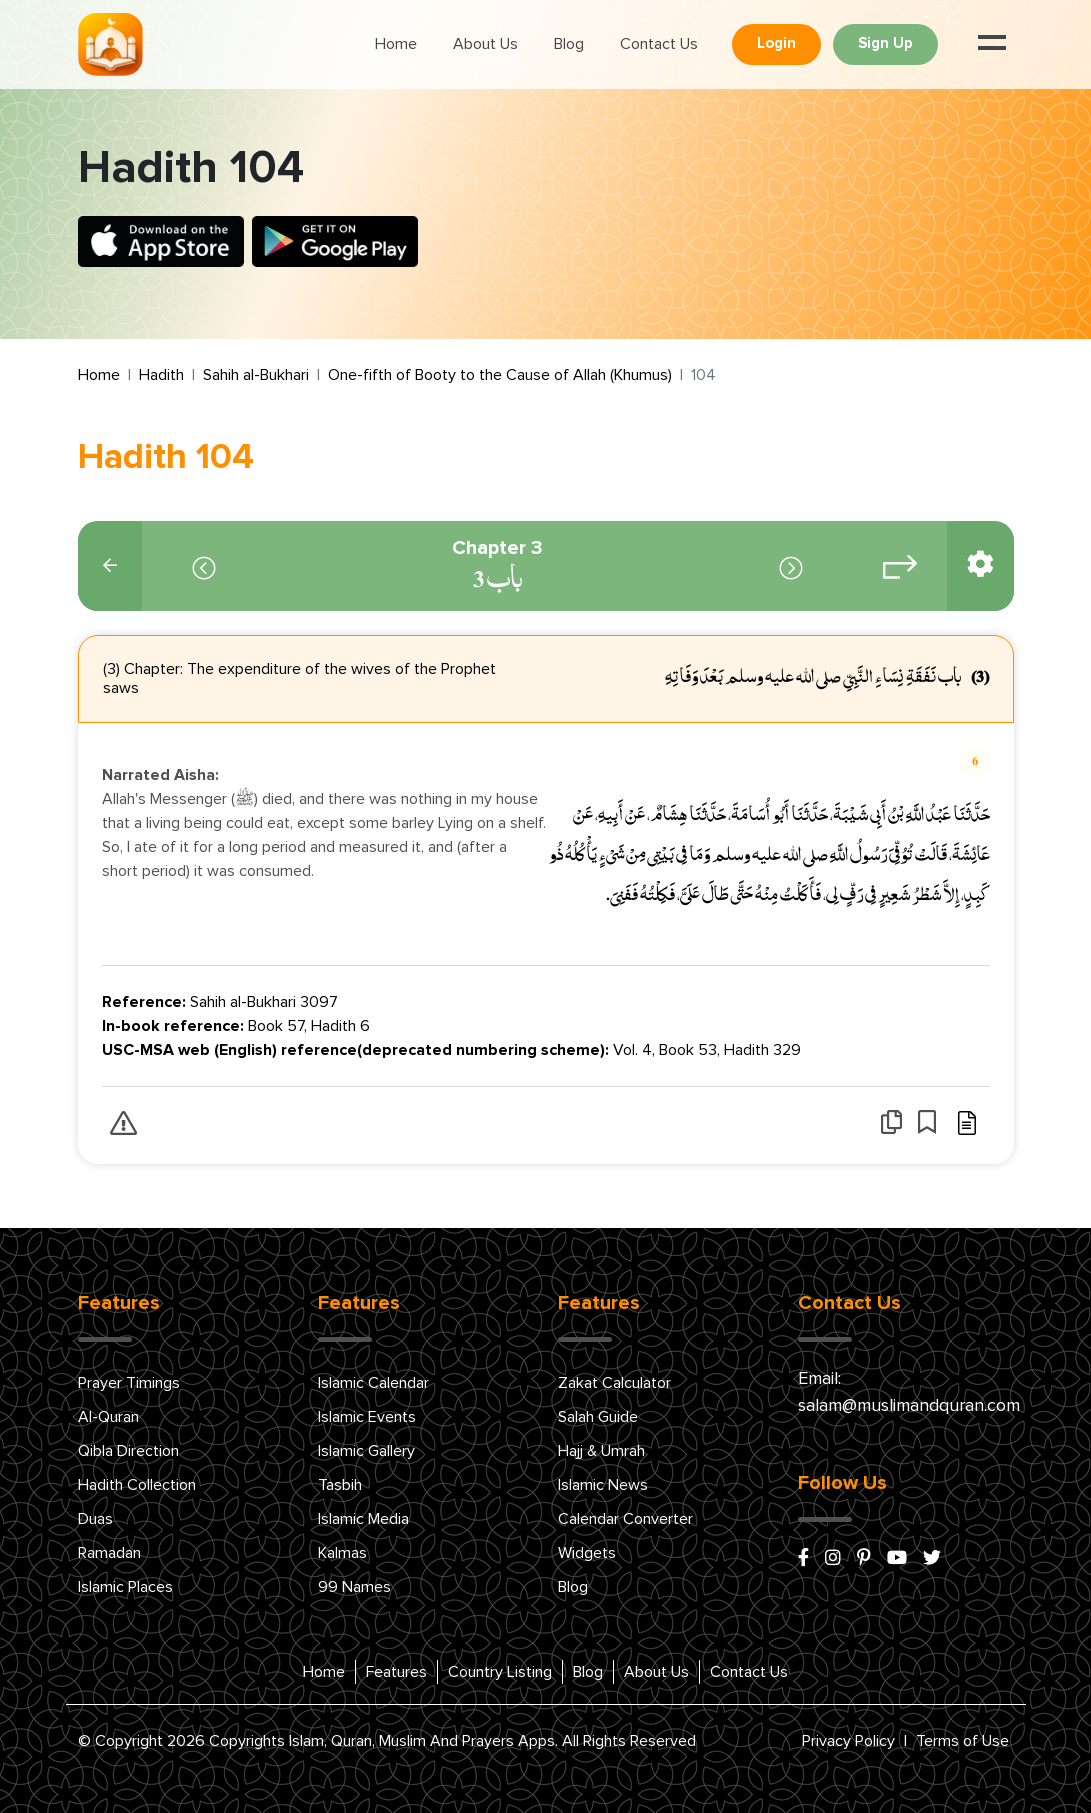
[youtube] (897, 1559)
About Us (485, 44)
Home (396, 44)
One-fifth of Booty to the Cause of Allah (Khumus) (500, 375)
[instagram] (833, 1559)
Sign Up (885, 43)
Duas (95, 1519)
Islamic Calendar (373, 1383)
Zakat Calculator (614, 1383)
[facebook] (803, 1559)
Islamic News (603, 1485)
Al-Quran (108, 1417)
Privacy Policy (848, 1741)
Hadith (161, 375)
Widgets (587, 1553)
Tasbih (340, 1485)
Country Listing (500, 1672)
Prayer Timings (129, 1383)
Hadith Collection (137, 1485)
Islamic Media (363, 1519)
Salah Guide (598, 1417)
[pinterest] (864, 1559)
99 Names (354, 1587)
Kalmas (342, 1553)
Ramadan (109, 1553)
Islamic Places (125, 1587)
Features (396, 1672)
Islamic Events (367, 1417)
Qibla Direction (128, 1451)
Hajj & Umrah (601, 1451)
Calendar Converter (625, 1519)
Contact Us (659, 44)
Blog (569, 44)
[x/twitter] (932, 1559)
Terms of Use (962, 1741)
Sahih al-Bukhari (256, 375)
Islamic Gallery (366, 1451)
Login (776, 43)
